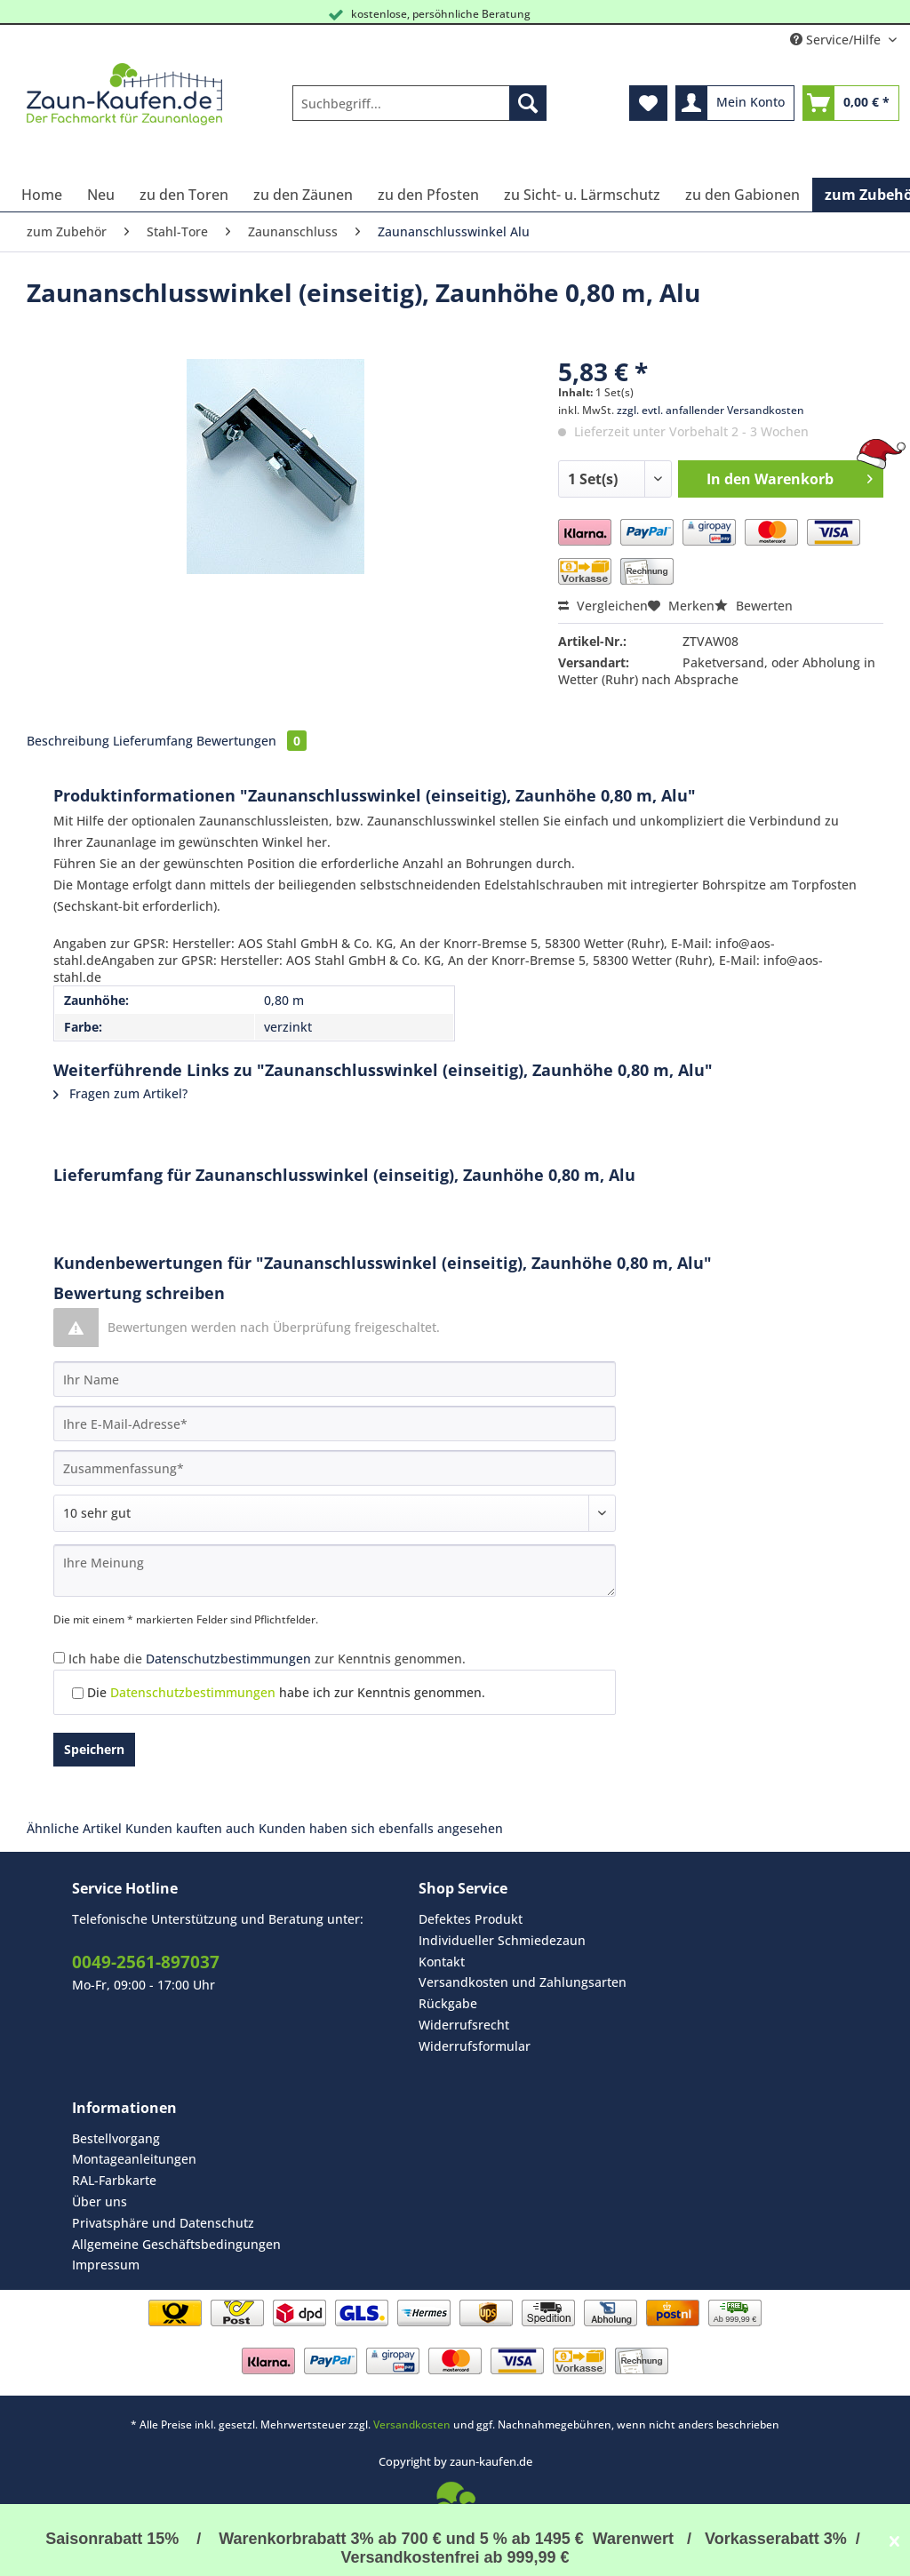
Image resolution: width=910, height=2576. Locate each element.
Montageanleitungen (134, 2158)
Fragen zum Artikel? (120, 1093)
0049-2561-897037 (146, 1962)
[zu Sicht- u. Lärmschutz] (582, 194)
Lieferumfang (153, 740)
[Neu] (101, 194)
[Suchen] (528, 103)
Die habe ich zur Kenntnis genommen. (286, 1692)
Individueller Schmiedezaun (502, 1940)
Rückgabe (448, 2003)
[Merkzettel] (648, 103)
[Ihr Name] (334, 1379)
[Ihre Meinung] (334, 1570)
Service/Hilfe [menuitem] (837, 39)
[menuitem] (419, 111)
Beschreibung (68, 740)
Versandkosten (412, 2424)
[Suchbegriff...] (419, 103)
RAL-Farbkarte (114, 2180)
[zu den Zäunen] (303, 194)
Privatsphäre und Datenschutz (163, 2222)
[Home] (42, 194)
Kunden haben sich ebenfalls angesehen (381, 1828)
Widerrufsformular (475, 2046)
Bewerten (753, 605)
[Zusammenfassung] (334, 1468)
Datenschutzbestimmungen (228, 1658)
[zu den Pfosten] (428, 194)
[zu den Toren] (184, 194)
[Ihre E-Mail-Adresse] (334, 1423)
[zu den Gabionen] (742, 194)
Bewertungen (251, 740)
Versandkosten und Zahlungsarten (523, 1982)
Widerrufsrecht (464, 2024)
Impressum (106, 2264)
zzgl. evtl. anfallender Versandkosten (710, 410)
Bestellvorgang (116, 2138)
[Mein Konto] (734, 103)
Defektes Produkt (471, 1918)
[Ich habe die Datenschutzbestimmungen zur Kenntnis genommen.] (59, 1657)
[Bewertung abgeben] (334, 1513)
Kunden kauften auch (190, 1828)
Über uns (99, 2201)
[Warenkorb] (850, 103)
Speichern (94, 1749)
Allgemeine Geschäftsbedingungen (176, 2244)
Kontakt (442, 1961)
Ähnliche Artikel (74, 1828)
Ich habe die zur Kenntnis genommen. (267, 1658)
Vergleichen (603, 605)
